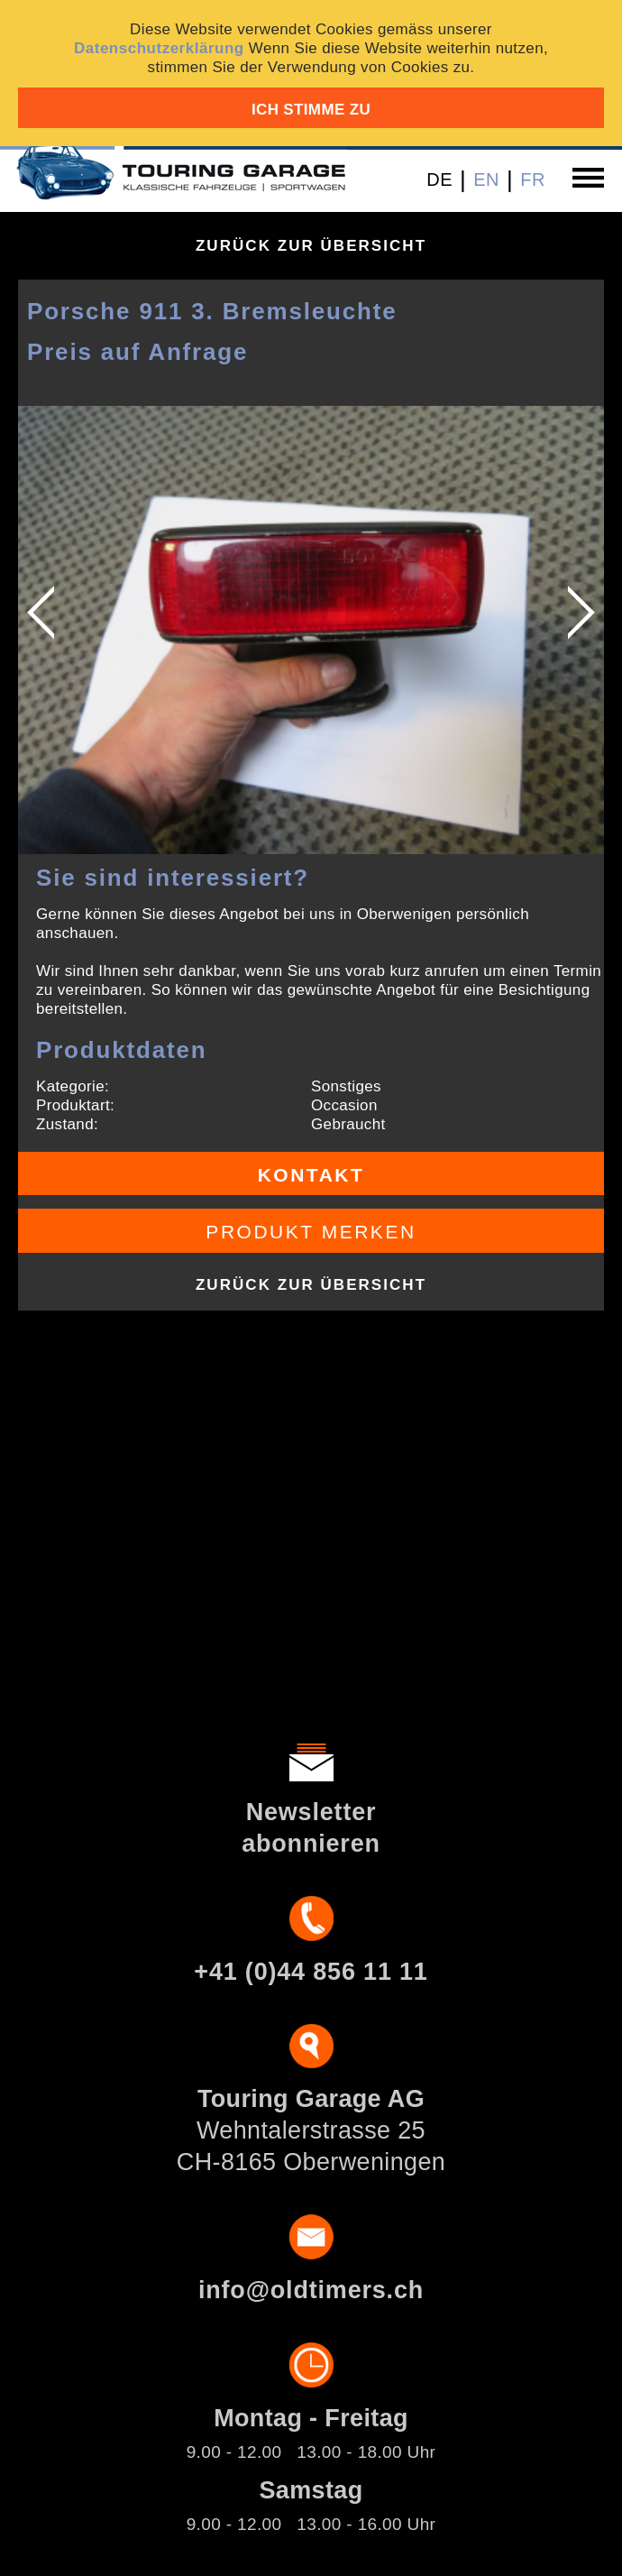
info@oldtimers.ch (311, 2290)
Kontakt (311, 1174)
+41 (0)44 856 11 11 (310, 1971)
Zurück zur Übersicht (311, 245)
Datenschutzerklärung (159, 48)
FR (532, 179)
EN (486, 179)
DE (439, 179)
